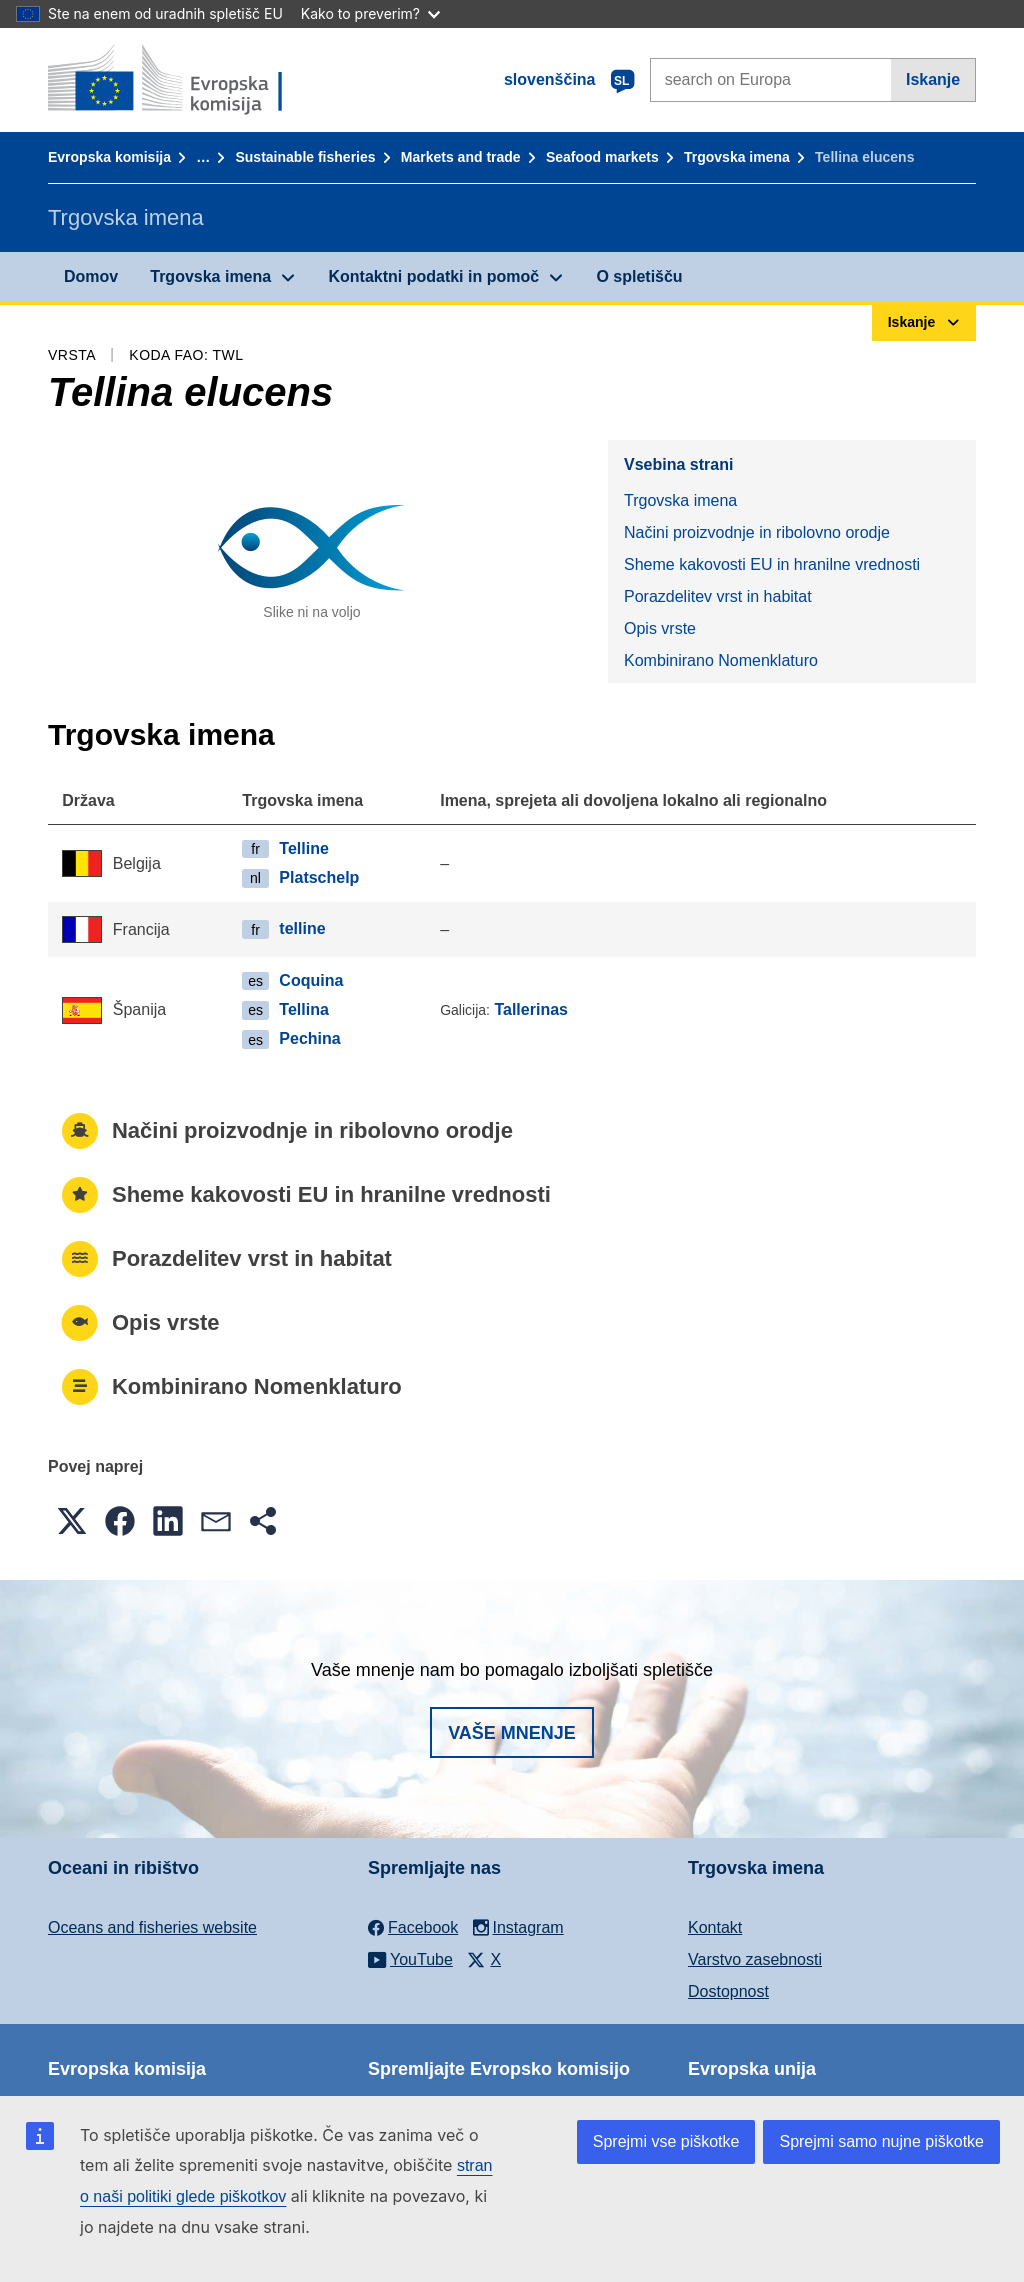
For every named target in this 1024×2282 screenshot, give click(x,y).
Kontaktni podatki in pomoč (433, 276)
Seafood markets (602, 157)
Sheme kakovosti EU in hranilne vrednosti (772, 564)
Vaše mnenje (512, 1733)
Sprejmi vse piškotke (666, 2141)
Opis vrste (660, 628)
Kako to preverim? (370, 13)
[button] (72, 1521)
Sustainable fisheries (305, 157)
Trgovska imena (737, 157)
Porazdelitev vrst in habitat (718, 596)
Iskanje (933, 79)
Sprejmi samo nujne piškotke (881, 2141)
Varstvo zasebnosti (755, 1959)
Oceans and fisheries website (152, 1927)
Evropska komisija (109, 157)
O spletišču (639, 276)
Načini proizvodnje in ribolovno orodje (757, 532)
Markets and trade (461, 157)
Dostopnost (728, 1991)
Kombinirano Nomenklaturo (721, 660)
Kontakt (715, 1927)
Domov (91, 276)
